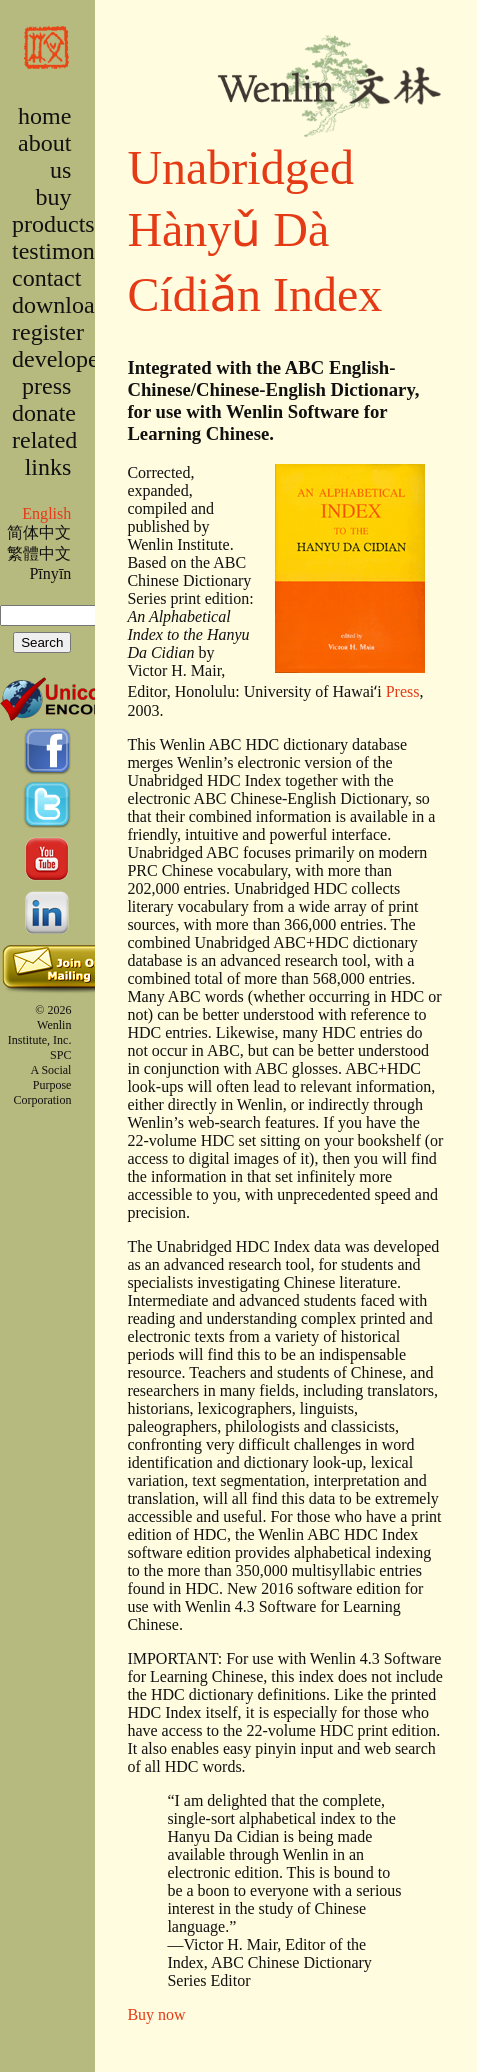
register (48, 332)
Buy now (156, 2014)
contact (46, 278)
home (44, 116)
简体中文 (39, 532)
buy (53, 197)
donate (44, 413)
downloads (64, 305)
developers (64, 359)
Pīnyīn (50, 573)
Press (403, 691)
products (53, 224)
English (46, 513)
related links (44, 453)
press (46, 386)
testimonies (66, 251)
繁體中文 (39, 553)
